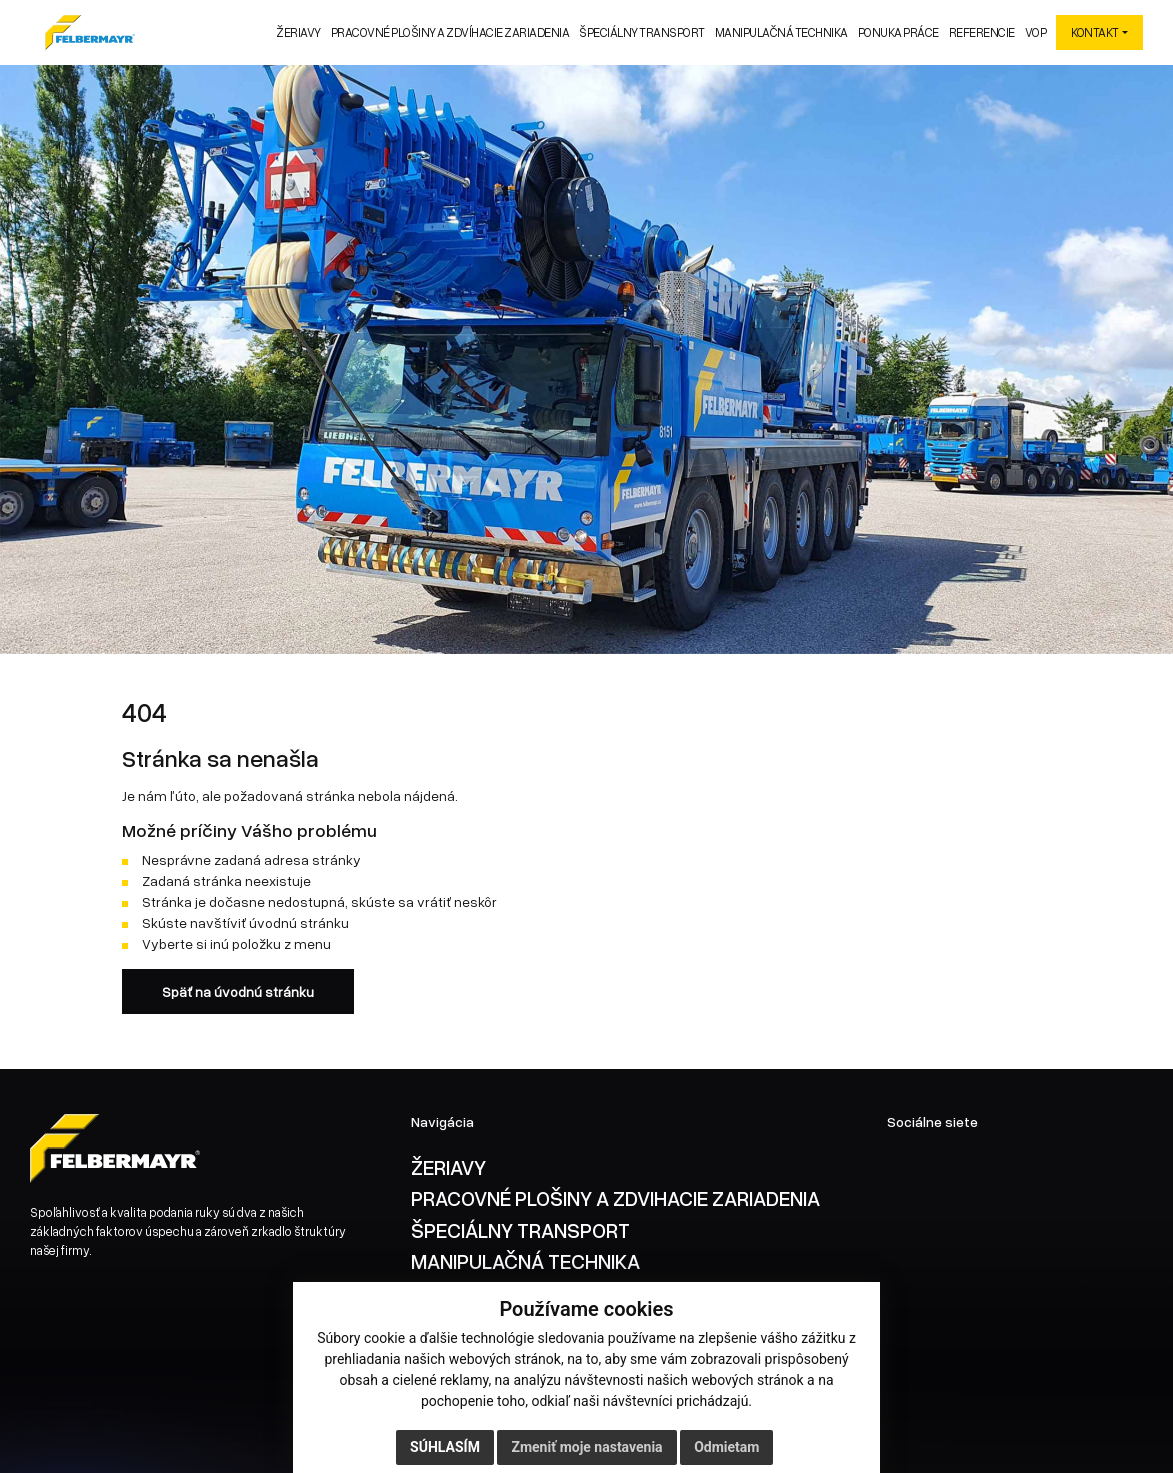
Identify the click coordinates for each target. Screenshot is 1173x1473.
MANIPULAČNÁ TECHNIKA (525, 1261)
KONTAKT (1095, 32)
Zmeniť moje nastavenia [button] (586, 1447)
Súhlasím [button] (445, 1447)
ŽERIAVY (448, 1167)
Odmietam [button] (726, 1447)
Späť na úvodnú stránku (238, 991)
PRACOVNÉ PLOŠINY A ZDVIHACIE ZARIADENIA (615, 1198)
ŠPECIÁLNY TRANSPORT (520, 1230)
